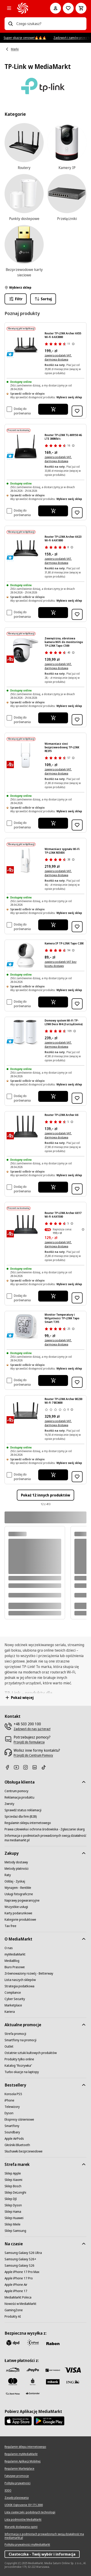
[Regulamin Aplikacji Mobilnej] (22, 2461)
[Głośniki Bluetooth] (17, 2145)
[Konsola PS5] (13, 2094)
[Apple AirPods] (14, 2138)
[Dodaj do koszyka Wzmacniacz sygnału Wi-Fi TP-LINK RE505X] (53, 924)
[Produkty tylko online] (19, 2059)
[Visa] (73, 2370)
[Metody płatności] (16, 1868)
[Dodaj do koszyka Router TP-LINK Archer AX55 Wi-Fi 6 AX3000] (53, 409)
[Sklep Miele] (12, 2224)
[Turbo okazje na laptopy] (22, 2072)
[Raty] (8, 1875)
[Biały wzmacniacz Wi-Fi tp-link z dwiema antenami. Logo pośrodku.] (26, 755)
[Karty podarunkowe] (18, 1913)
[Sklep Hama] (13, 2211)
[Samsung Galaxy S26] (19, 2265)
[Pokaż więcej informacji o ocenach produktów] (73, 344)
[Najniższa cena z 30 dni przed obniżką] (83, 1229)
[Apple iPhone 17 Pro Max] (22, 2272)
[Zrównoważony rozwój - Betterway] (29, 1973)
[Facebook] (9, 1767)
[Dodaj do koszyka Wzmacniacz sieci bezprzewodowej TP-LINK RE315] (53, 823)
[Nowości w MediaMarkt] (20, 2303)
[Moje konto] (55, 8)
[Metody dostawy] (16, 1862)
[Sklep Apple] (13, 2173)
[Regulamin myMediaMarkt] (21, 2454)
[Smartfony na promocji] (20, 2040)
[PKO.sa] (13, 2393)
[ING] (73, 2381)
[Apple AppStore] (18, 2420)
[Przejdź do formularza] (29, 1742)
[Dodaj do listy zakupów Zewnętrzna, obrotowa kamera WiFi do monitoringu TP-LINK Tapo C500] (77, 719)
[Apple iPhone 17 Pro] (19, 2278)
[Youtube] (18, 1767)
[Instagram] (27, 1767)
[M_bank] (53, 2381)
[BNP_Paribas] (53, 2370)
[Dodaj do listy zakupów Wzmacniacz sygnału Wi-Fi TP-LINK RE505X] (77, 926)
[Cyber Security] (15, 1999)
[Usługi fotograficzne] (19, 1894)
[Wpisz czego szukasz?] (10, 23)
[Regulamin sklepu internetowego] (28, 1823)
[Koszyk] (81, 8)
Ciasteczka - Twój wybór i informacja (42, 2554)
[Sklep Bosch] (13, 2186)
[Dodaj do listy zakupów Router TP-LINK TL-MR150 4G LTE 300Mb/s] (77, 512)
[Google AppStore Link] (49, 2420)
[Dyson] (9, 2113)
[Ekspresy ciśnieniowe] (19, 2119)
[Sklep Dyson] (13, 2205)
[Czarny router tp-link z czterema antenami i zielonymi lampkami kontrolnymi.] (26, 548)
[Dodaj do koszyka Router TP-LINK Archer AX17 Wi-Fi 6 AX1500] (53, 1296)
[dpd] (13, 2342)
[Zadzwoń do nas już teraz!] (32, 1729)
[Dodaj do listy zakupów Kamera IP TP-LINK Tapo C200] (77, 1003)
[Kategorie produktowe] (20, 1919)
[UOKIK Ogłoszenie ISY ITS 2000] (24, 2505)
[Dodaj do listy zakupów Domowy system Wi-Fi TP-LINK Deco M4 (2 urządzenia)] (77, 1098)
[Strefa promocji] (15, 2033)
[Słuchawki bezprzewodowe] (24, 2151)
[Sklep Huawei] (14, 2218)
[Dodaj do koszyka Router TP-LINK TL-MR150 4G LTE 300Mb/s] (53, 510)
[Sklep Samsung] (15, 2230)
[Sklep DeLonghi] (15, 2192)
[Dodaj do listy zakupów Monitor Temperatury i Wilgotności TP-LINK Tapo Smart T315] (77, 1382)
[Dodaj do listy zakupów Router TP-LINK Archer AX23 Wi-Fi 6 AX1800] (77, 614)
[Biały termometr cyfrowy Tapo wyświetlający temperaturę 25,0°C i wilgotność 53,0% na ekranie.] (26, 1326)
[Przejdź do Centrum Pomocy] (33, 1755)
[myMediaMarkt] (15, 1954)
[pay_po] (33, 2370)
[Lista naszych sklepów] (20, 1980)
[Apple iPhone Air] (16, 2284)
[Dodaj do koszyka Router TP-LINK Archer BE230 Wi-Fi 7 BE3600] (53, 1474)
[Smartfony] (12, 2126)
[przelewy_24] (13, 2370)
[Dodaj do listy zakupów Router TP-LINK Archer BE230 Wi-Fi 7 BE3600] (77, 1476)
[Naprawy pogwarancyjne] (22, 1900)
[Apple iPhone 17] (16, 2291)
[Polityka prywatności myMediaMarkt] (27, 2544)
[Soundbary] (12, 2132)
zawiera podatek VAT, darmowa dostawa (58, 357)
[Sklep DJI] (11, 2199)
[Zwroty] (9, 1803)
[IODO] (8, 2490)
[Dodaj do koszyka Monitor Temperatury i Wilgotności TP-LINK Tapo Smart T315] (53, 1380)
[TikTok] (45, 1767)
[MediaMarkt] (27, 8)
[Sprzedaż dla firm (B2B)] (21, 1816)
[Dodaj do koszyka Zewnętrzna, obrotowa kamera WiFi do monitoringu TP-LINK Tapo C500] (53, 717)
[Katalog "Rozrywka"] (18, 2065)
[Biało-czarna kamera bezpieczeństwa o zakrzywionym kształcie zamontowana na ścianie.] (26, 650)
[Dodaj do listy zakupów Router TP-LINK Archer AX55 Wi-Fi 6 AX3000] (77, 411)
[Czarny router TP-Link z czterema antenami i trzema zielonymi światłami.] (26, 1224)
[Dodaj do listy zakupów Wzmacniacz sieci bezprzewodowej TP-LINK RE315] (77, 825)
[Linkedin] (36, 1767)
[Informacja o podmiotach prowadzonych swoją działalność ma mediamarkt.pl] (45, 1837)
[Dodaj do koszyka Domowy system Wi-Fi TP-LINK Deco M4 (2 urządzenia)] (53, 1096)
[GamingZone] (14, 2310)
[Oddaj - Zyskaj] (15, 1881)
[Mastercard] (13, 2381)
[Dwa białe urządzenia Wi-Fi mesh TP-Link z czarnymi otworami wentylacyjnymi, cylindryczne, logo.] (26, 1032)
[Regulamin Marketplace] (19, 2468)
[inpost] (33, 2342)
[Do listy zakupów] (68, 8)
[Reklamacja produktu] (19, 1797)
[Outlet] (9, 2046)
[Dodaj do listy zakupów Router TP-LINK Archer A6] (77, 1188)
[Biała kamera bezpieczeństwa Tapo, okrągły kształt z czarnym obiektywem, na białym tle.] (26, 955)
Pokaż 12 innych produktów (45, 1495)
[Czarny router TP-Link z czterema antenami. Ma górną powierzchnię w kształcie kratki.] (26, 1410)
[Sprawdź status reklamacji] (23, 1810)
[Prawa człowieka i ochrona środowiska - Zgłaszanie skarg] (45, 1829)
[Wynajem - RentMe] (18, 1887)
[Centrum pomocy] (16, 1791)
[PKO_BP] (33, 2381)
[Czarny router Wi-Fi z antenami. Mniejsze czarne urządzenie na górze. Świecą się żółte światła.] (26, 345)
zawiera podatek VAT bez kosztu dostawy (60, 964)
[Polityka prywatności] (17, 2483)
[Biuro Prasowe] (15, 1967)
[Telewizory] (12, 2106)
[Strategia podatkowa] (19, 1986)
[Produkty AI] (13, 2316)
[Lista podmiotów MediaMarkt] (23, 2519)
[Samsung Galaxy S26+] (20, 2259)
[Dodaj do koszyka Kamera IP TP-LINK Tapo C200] (53, 1002)
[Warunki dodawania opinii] (21, 2527)
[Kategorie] (9, 8)
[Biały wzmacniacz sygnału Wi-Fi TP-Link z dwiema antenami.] (26, 860)
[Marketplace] (13, 2005)
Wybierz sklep (18, 287)
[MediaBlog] (12, 1960)
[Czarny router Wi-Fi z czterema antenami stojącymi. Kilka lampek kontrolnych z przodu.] (26, 1126)
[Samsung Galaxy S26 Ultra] (23, 2253)
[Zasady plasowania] (17, 2498)
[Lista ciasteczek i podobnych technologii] (30, 2512)
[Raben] (53, 2343)
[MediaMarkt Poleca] (18, 2297)
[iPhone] (9, 2100)
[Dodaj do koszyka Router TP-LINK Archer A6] (53, 1187)
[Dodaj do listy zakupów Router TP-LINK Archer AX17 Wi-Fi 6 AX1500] (77, 1297)
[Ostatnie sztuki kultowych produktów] (31, 2053)
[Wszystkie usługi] (16, 1907)
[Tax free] (10, 1926)
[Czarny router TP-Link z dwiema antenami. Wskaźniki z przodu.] (26, 446)
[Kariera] (10, 2011)
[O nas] (9, 1948)
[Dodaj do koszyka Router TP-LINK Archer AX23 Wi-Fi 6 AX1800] (53, 612)
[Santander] (33, 2394)
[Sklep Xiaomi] (13, 2179)
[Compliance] (13, 1992)
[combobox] (49, 23)
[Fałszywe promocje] (17, 2476)
